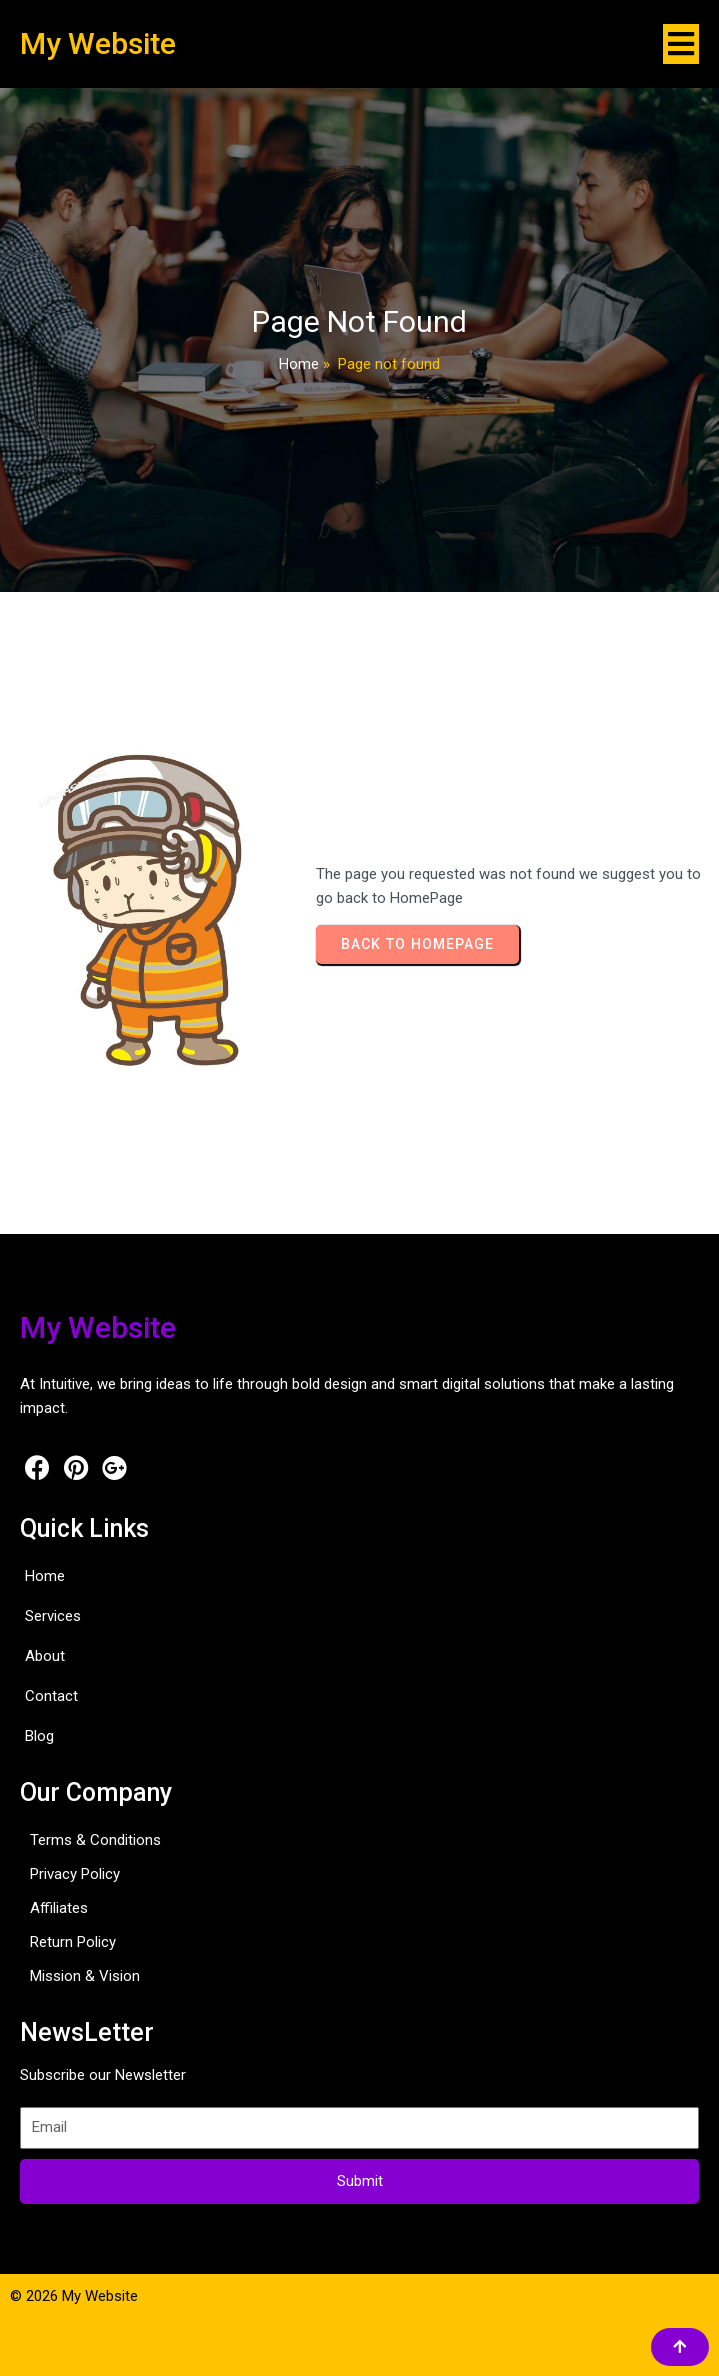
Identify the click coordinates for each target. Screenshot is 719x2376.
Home (299, 364)
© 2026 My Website (74, 2296)
